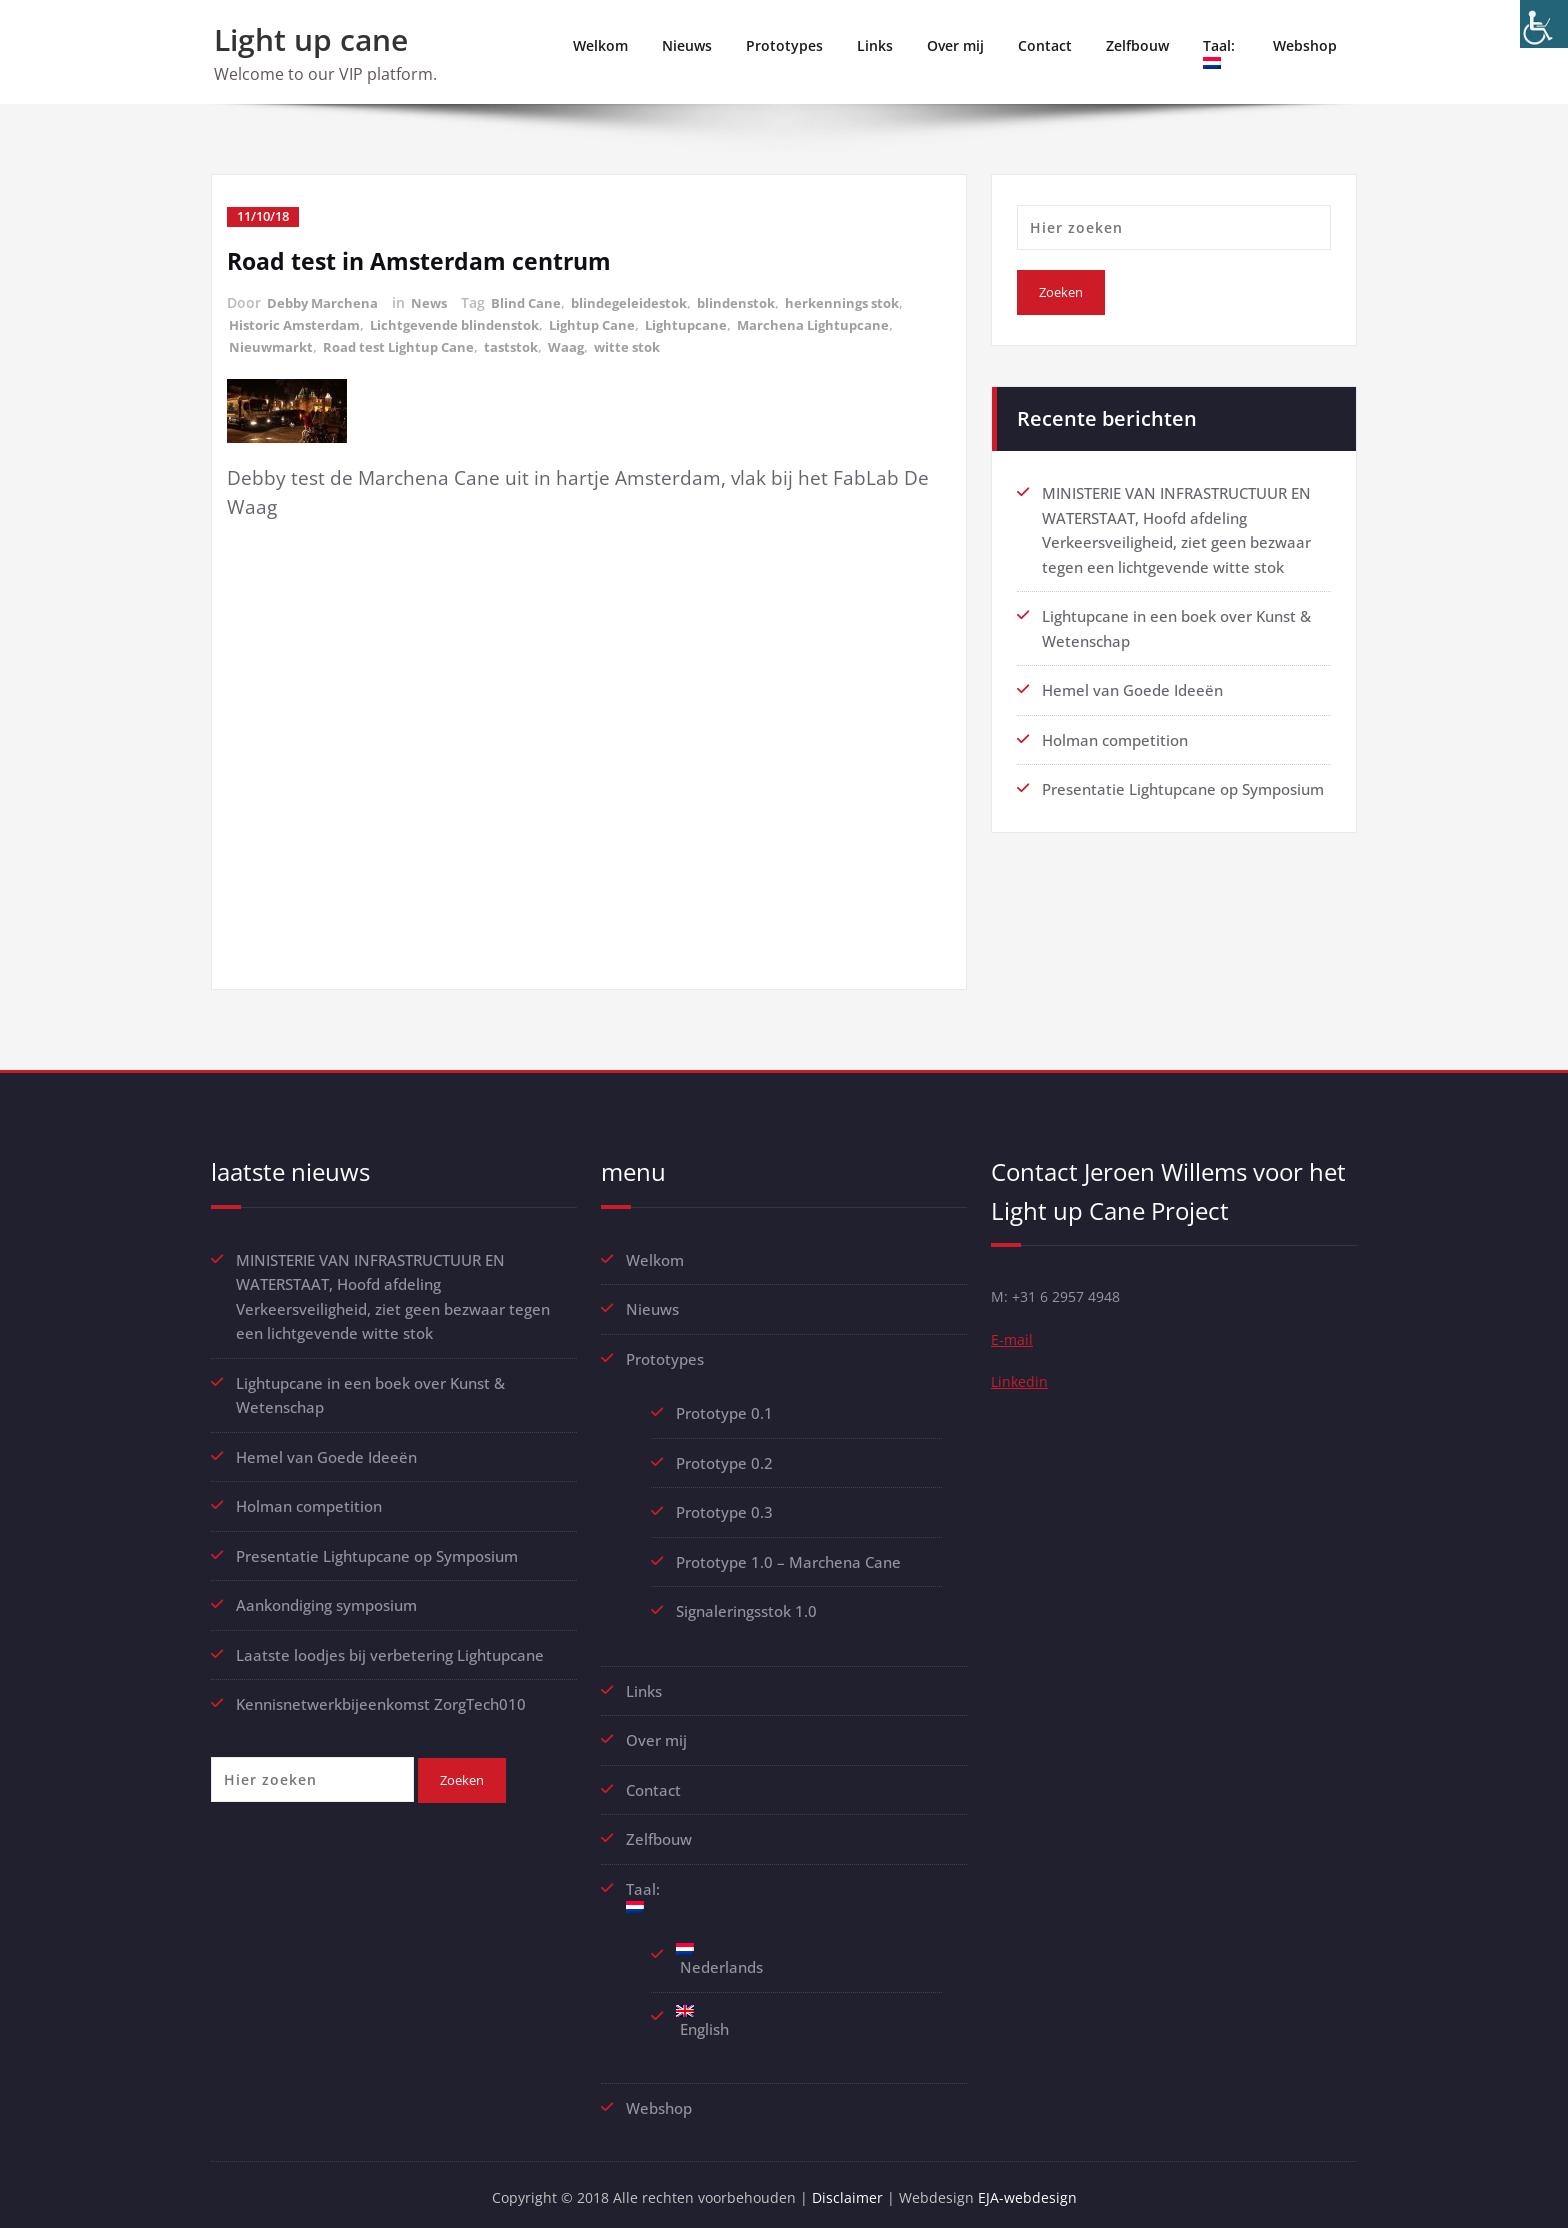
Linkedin (1020, 1383)
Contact (1045, 45)
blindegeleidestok (642, 301)
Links (875, 45)
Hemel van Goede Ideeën (1132, 687)
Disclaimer (851, 2188)
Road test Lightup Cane (406, 343)
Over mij (955, 45)
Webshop (1305, 45)
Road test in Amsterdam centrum (426, 259)
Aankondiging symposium (326, 1598)
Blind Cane (534, 301)
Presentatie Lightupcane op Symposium (1183, 785)
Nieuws (687, 45)
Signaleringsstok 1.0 (746, 1605)
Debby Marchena (325, 301)
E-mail (1012, 1339)
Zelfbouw (1137, 45)
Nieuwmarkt (272, 343)
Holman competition (1115, 736)
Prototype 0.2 (724, 1458)
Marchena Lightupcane (842, 322)
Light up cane (311, 39)
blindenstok (755, 301)
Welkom (600, 45)
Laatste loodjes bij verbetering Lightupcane (390, 1647)
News (435, 301)
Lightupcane (711, 322)
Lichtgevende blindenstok (468, 322)
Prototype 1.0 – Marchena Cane (788, 1556)
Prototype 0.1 (724, 1409)
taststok (526, 343)
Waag (584, 343)
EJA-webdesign (1034, 2188)
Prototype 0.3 (726, 1507)
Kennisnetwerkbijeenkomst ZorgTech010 (381, 1696)
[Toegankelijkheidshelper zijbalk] (1544, 24)
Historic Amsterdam (299, 322)
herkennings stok (867, 301)
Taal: (1221, 52)
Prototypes (784, 45)
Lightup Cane (613, 322)
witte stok (648, 343)
